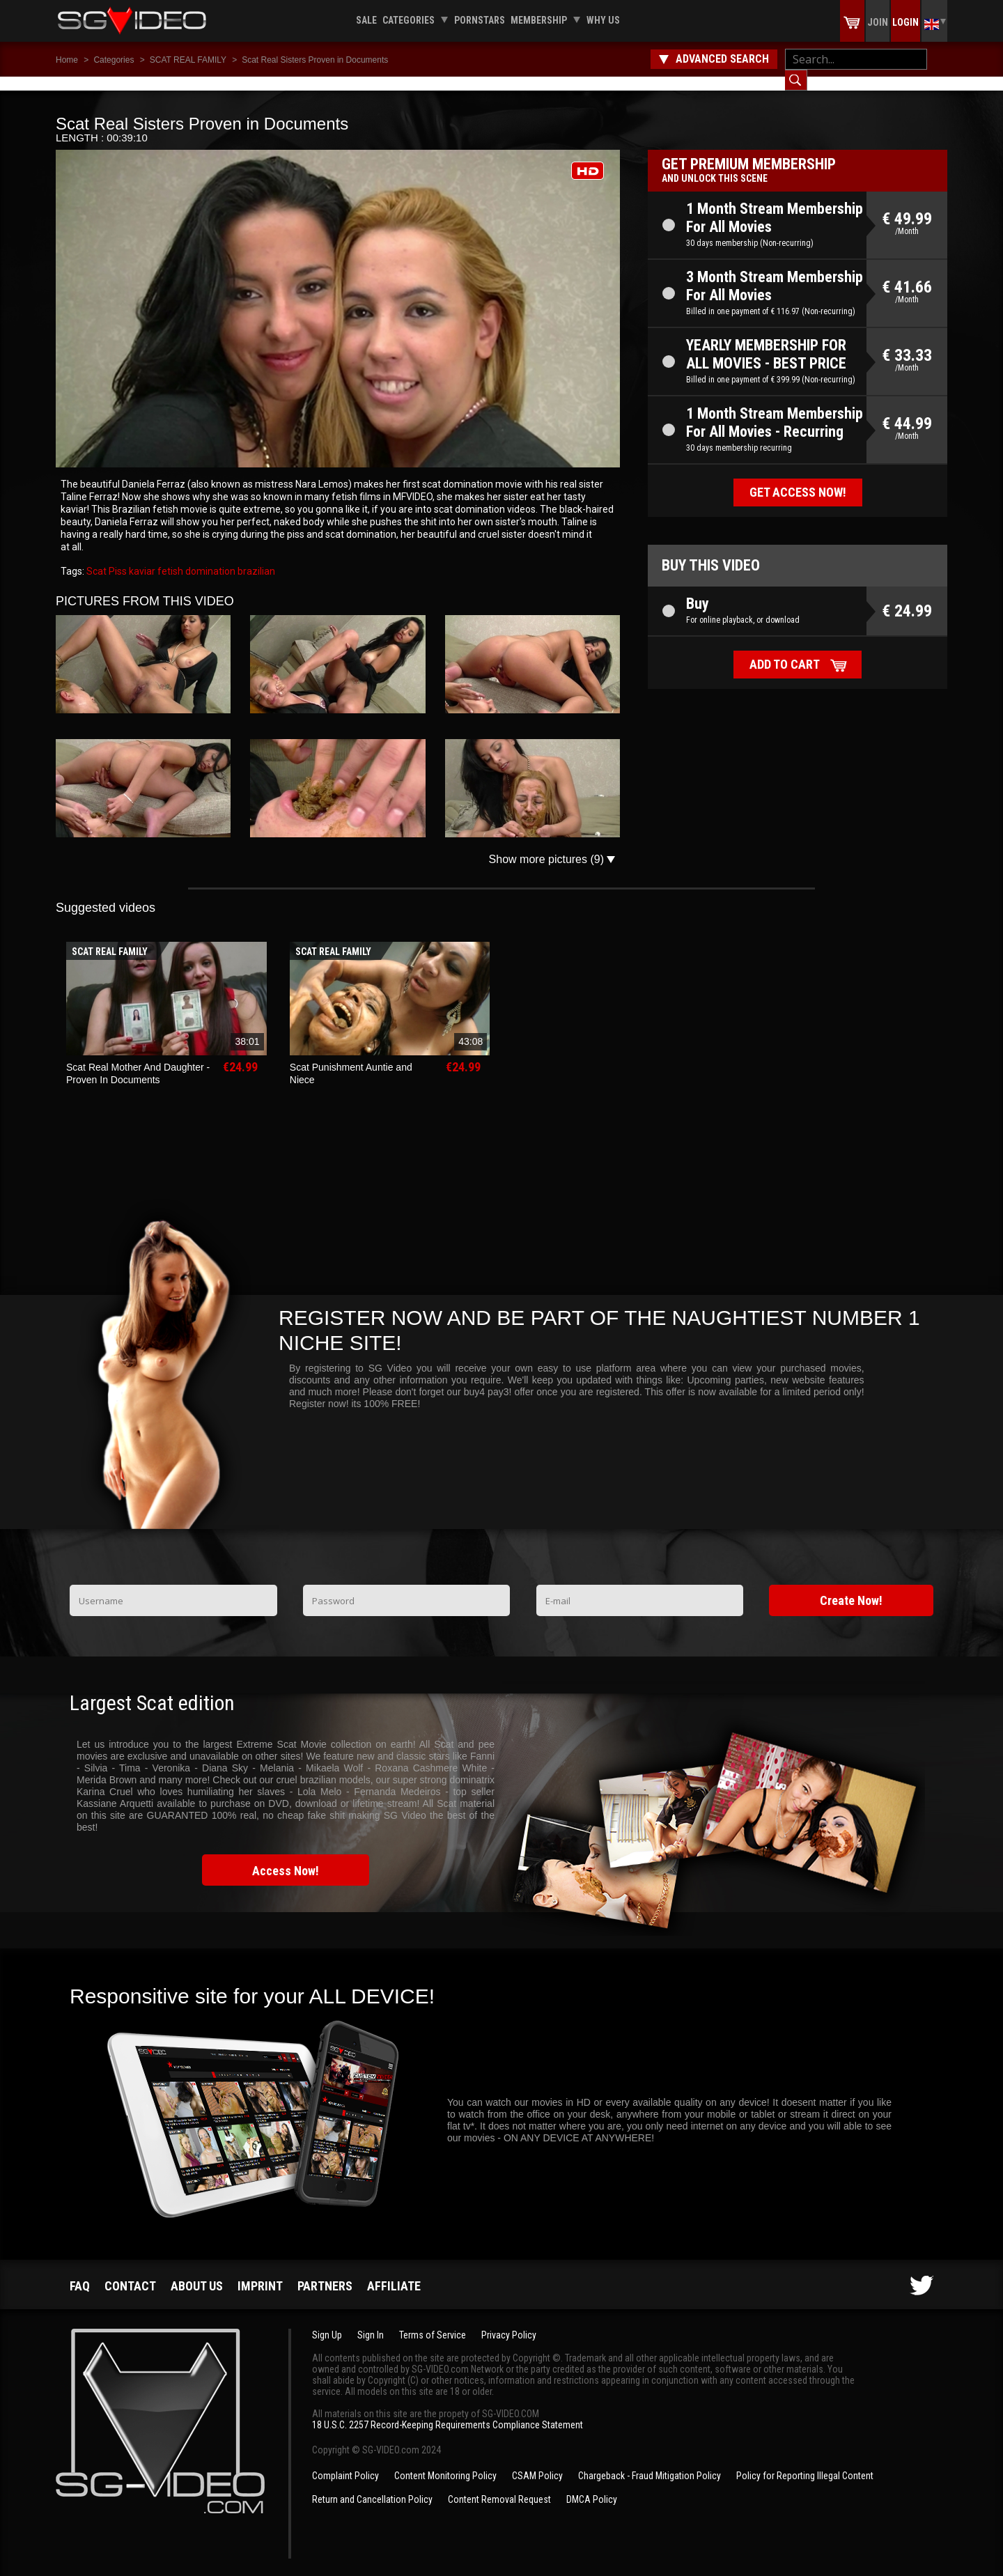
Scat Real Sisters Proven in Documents (315, 60)
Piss (117, 557)
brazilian (255, 557)
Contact (130, 2272)
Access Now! (285, 1856)
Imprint (260, 2272)
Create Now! (851, 1586)
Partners (324, 2272)
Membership (539, 20)
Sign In (370, 2321)
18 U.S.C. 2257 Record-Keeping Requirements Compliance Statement (447, 2410)
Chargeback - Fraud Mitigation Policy (649, 2461)
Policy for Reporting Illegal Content (804, 2461)
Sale (366, 20)
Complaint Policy (345, 2461)
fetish (169, 557)
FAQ (80, 2272)
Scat (96, 557)
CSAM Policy (537, 2461)
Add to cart (784, 650)
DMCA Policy (591, 2485)
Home (67, 60)
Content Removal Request (499, 2485)
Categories (408, 20)
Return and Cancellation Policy (372, 2485)
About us (197, 2272)
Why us (603, 20)
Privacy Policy (508, 2321)
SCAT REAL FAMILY (188, 60)
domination (209, 557)
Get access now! (797, 478)
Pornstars (479, 20)
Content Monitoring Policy (445, 2461)
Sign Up (327, 2321)
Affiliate (394, 2272)
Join (877, 22)
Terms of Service (432, 2321)
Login (905, 22)
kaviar (141, 557)
